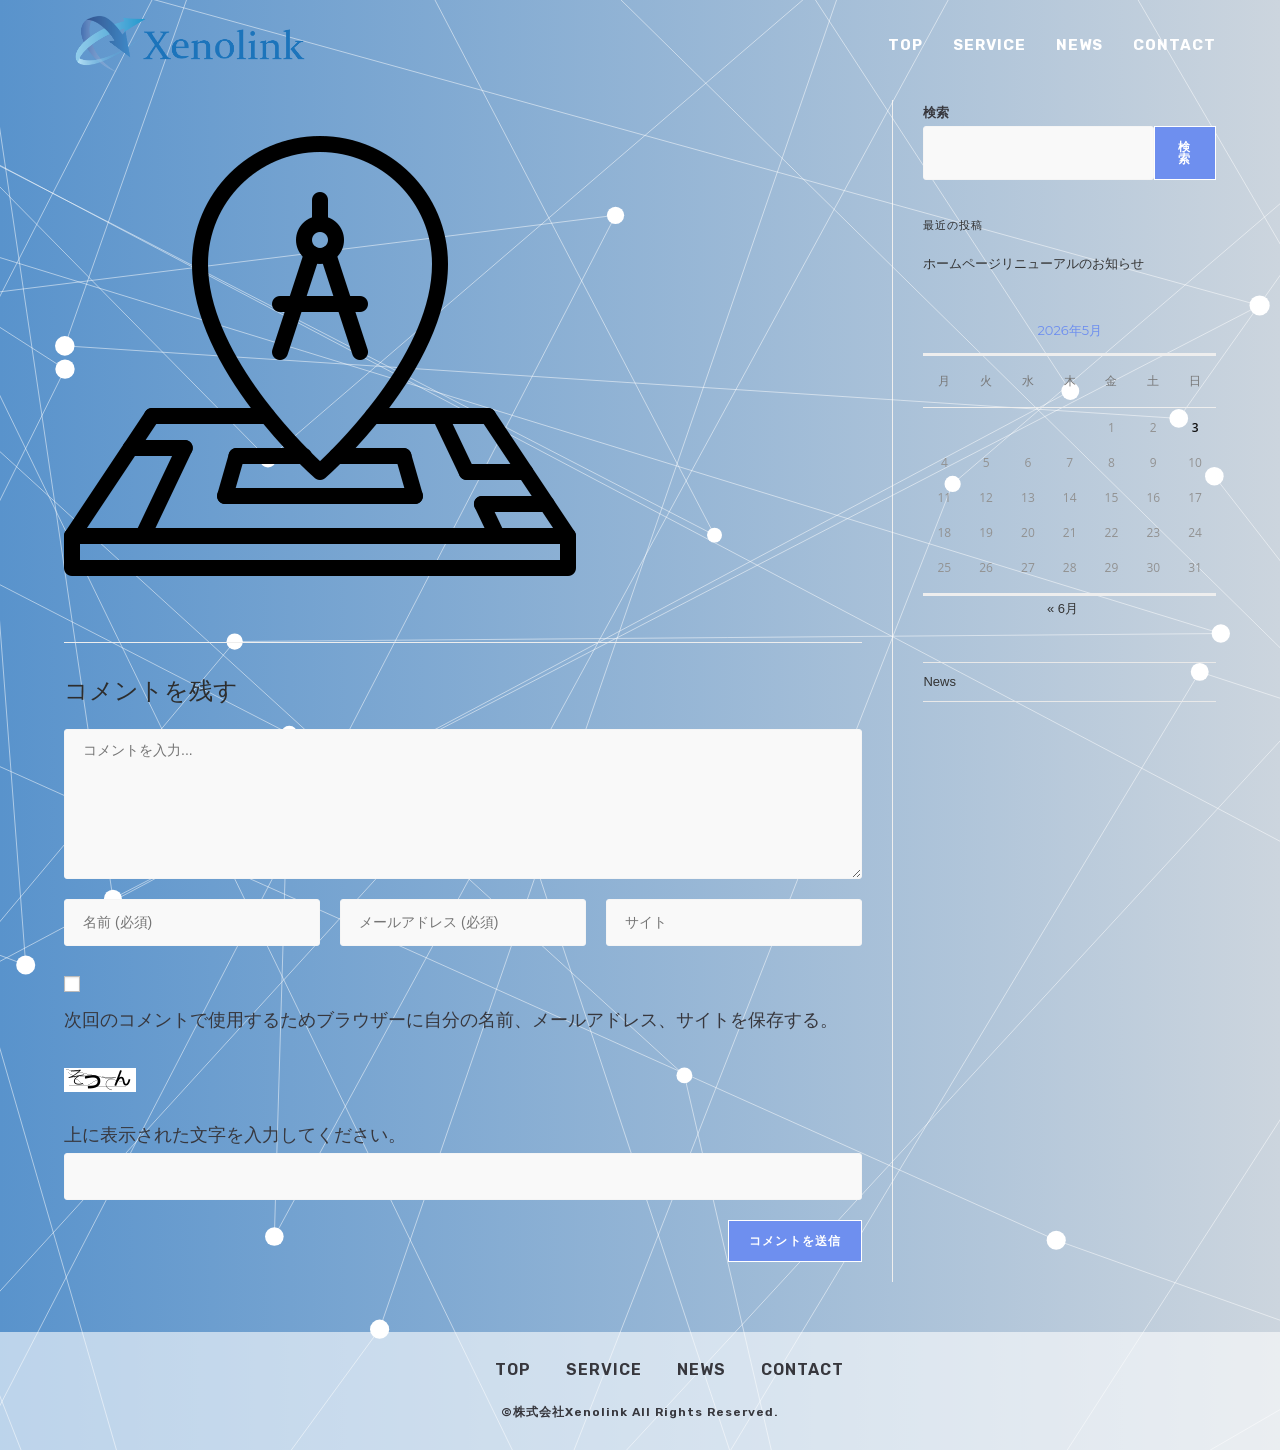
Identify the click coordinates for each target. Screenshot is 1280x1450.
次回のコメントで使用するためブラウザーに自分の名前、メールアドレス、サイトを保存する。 (451, 1020)
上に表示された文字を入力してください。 (235, 1135)
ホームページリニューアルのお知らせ (1033, 263)
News (939, 681)
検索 (936, 112)
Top (513, 1369)
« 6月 (1062, 608)
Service (604, 1369)
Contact (802, 1369)
